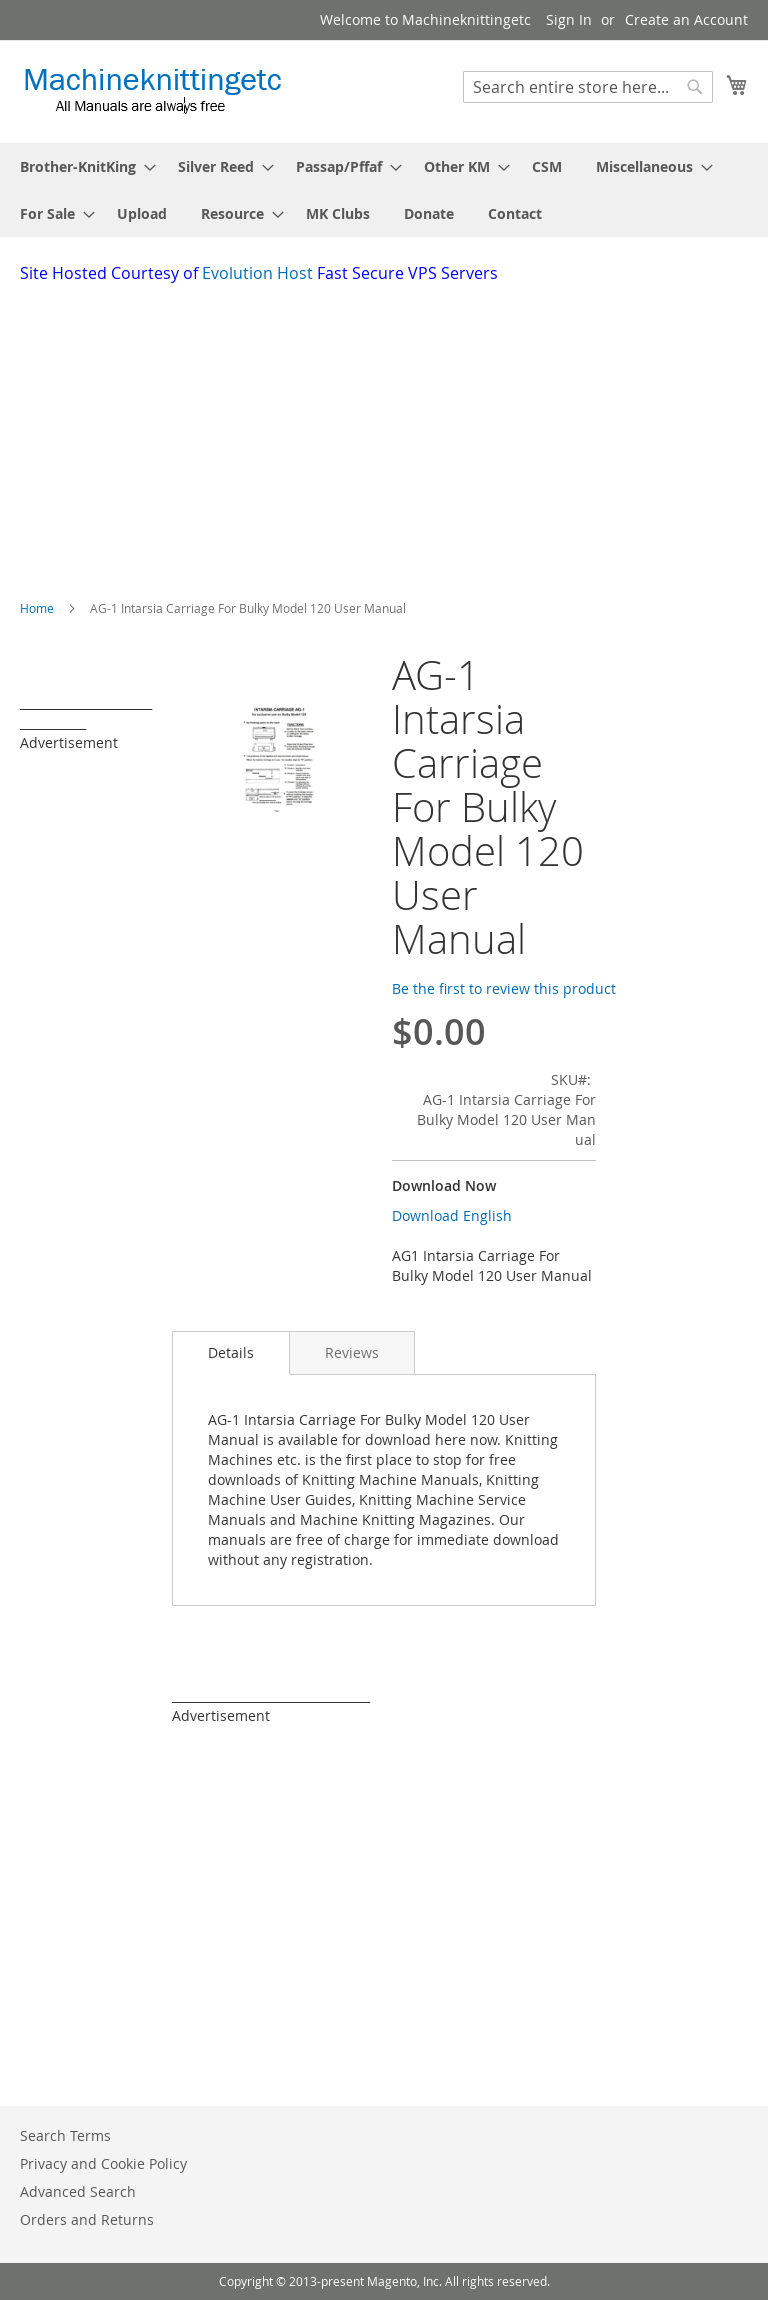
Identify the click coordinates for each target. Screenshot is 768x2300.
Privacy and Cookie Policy (103, 2163)
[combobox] (588, 87)
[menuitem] (82, 166)
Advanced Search (78, 2191)
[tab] (231, 1353)
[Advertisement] (394, 435)
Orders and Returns (87, 2219)
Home (37, 608)
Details (231, 1352)
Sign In (569, 19)
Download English (452, 1215)
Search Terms (65, 2135)
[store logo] (152, 90)
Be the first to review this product (504, 988)
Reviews (352, 1352)
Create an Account (686, 19)
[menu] (384, 190)
